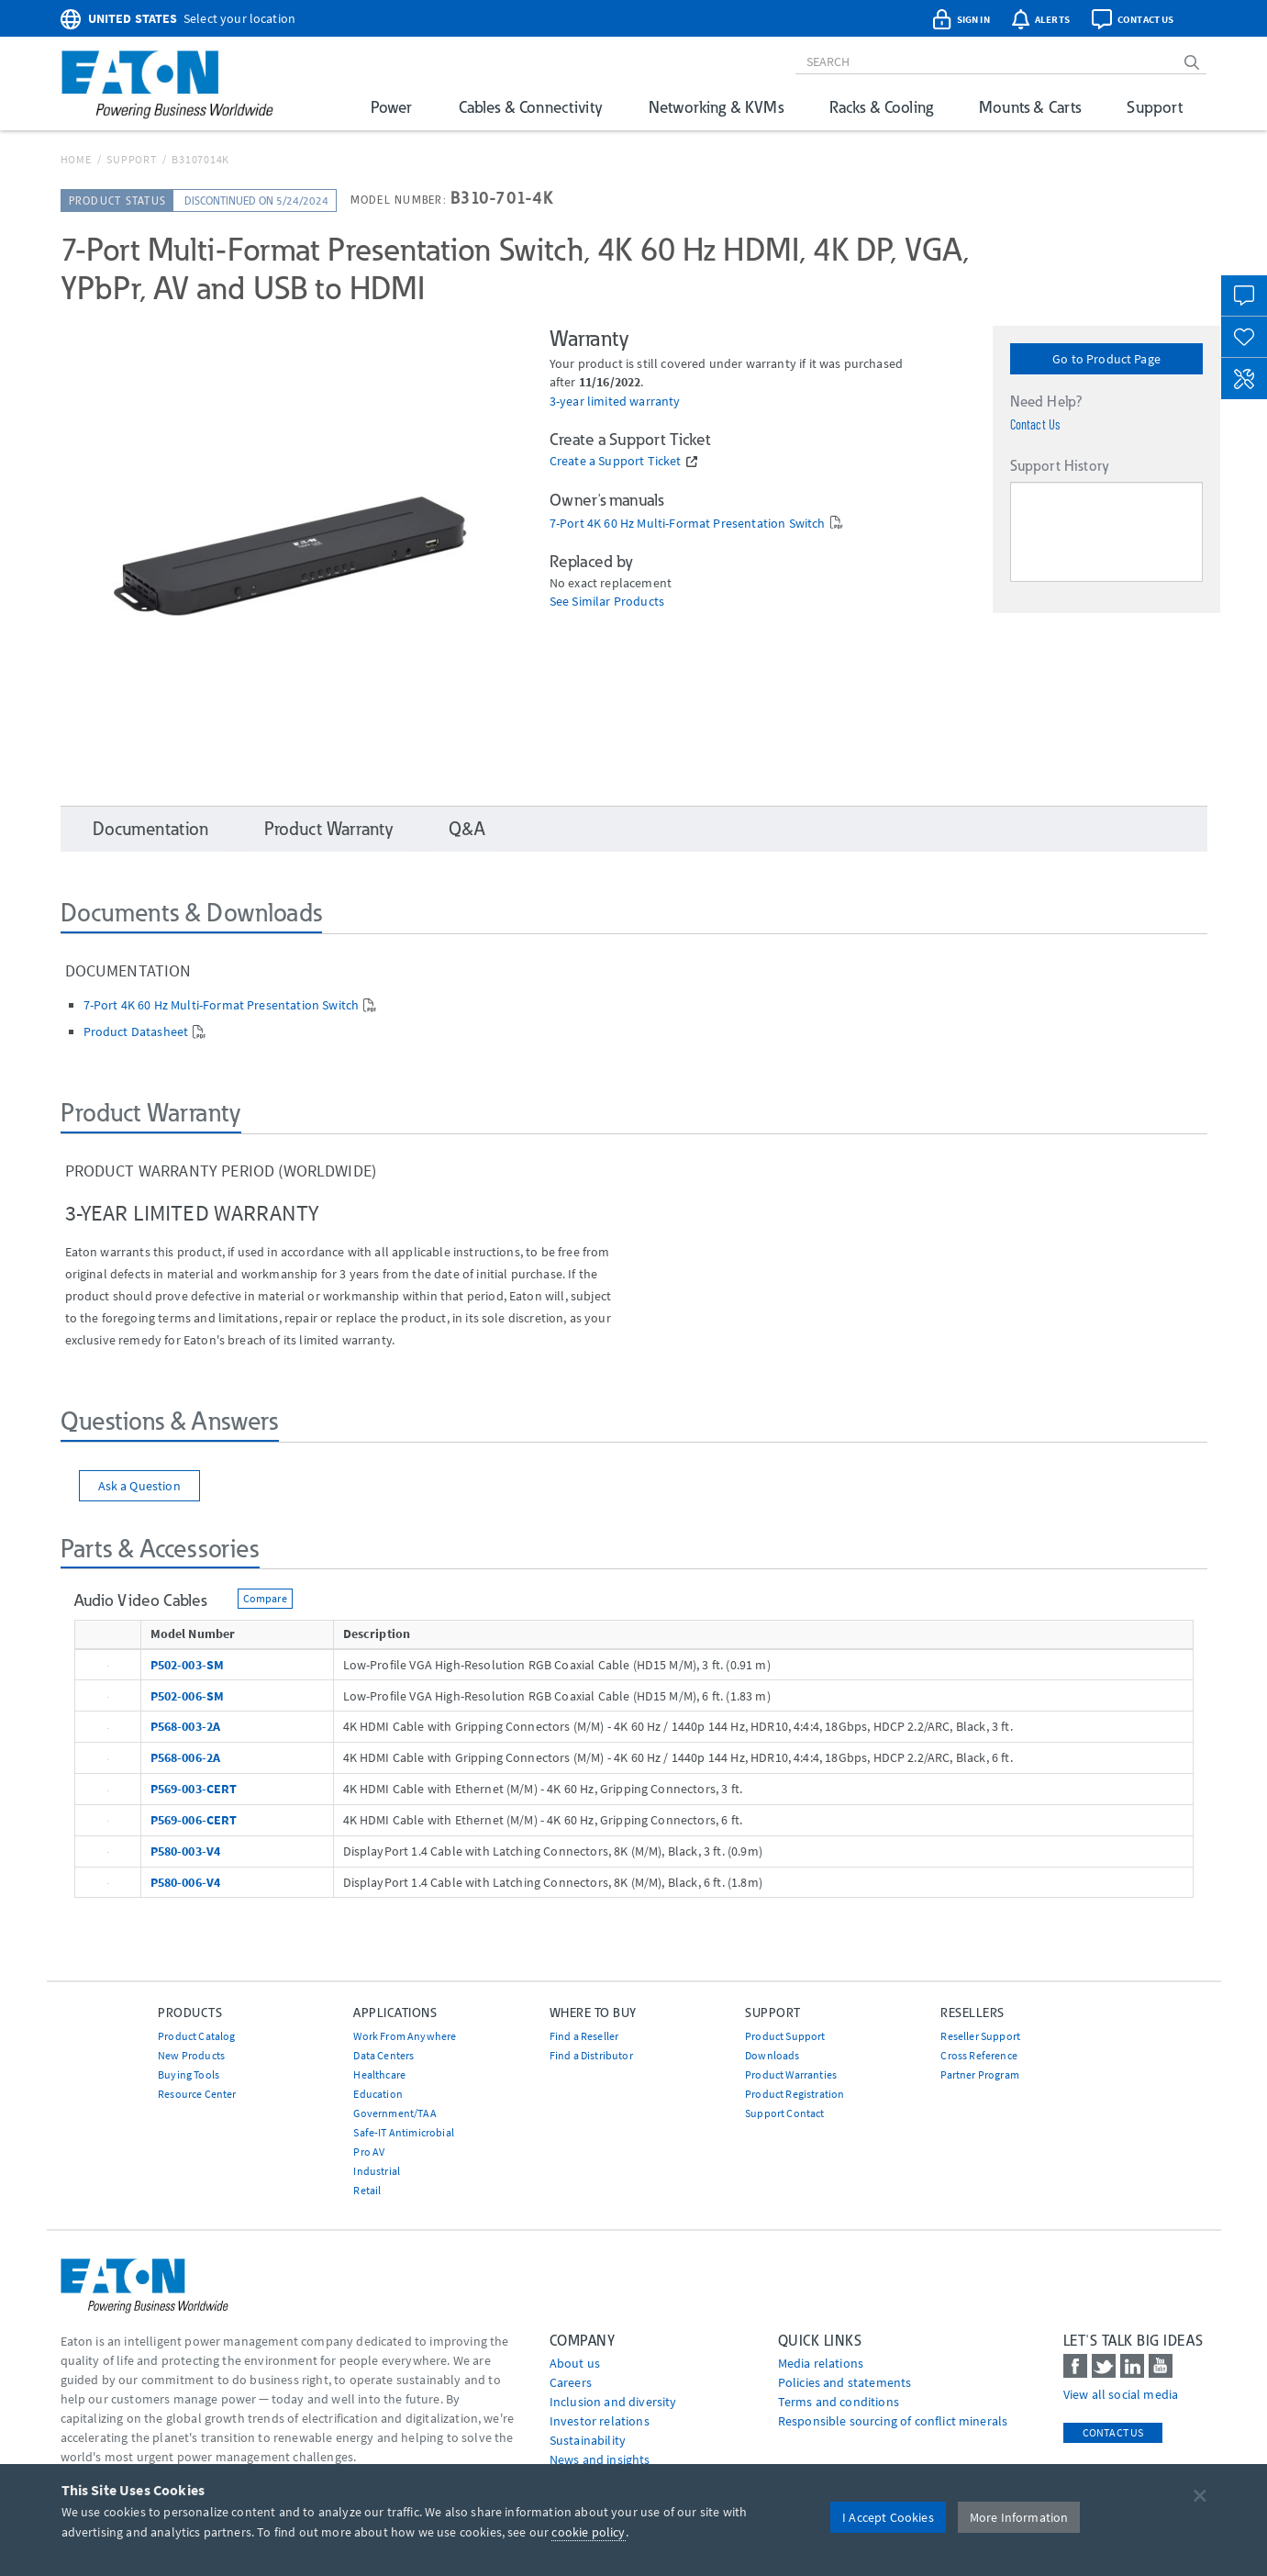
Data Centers (383, 2055)
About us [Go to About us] (575, 2363)
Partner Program (979, 2074)
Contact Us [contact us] (1113, 2432)
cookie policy (588, 2532)
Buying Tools (188, 2074)
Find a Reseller (584, 2036)
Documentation (151, 829)
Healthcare (379, 2074)
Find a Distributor (591, 2055)
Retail (367, 2190)
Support (1155, 107)
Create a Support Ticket (616, 461)
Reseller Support (980, 2036)
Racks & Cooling (881, 107)
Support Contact (784, 2113)
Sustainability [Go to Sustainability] (588, 2440)
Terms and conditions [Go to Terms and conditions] (838, 2401)
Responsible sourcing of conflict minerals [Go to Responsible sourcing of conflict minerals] (893, 2421)
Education (377, 2094)
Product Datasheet (136, 1031)
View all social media (1120, 2394)
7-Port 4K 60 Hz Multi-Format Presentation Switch (688, 523)
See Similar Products (607, 601)
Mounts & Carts (1030, 107)
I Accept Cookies (888, 2517)
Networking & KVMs (716, 107)
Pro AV (368, 2151)
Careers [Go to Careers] (571, 2382)
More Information (1019, 2517)
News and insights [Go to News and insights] (600, 2459)
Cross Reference (978, 2055)
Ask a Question (139, 1486)
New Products (191, 2055)
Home (76, 159)
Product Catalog (196, 2036)
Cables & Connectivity (531, 107)
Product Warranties (791, 2074)
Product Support (785, 2036)
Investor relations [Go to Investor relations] (600, 2421)
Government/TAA (394, 2113)
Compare (265, 1598)
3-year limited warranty (615, 401)
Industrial (376, 2171)
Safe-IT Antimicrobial (403, 2132)
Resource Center (197, 2094)
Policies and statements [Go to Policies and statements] (845, 2382)
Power (392, 107)
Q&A (466, 829)
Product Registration (794, 2094)
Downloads (772, 2055)
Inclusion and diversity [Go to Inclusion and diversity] (613, 2401)
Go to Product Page (1106, 359)
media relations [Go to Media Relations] (820, 2363)
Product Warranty (329, 829)
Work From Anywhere (404, 2036)
